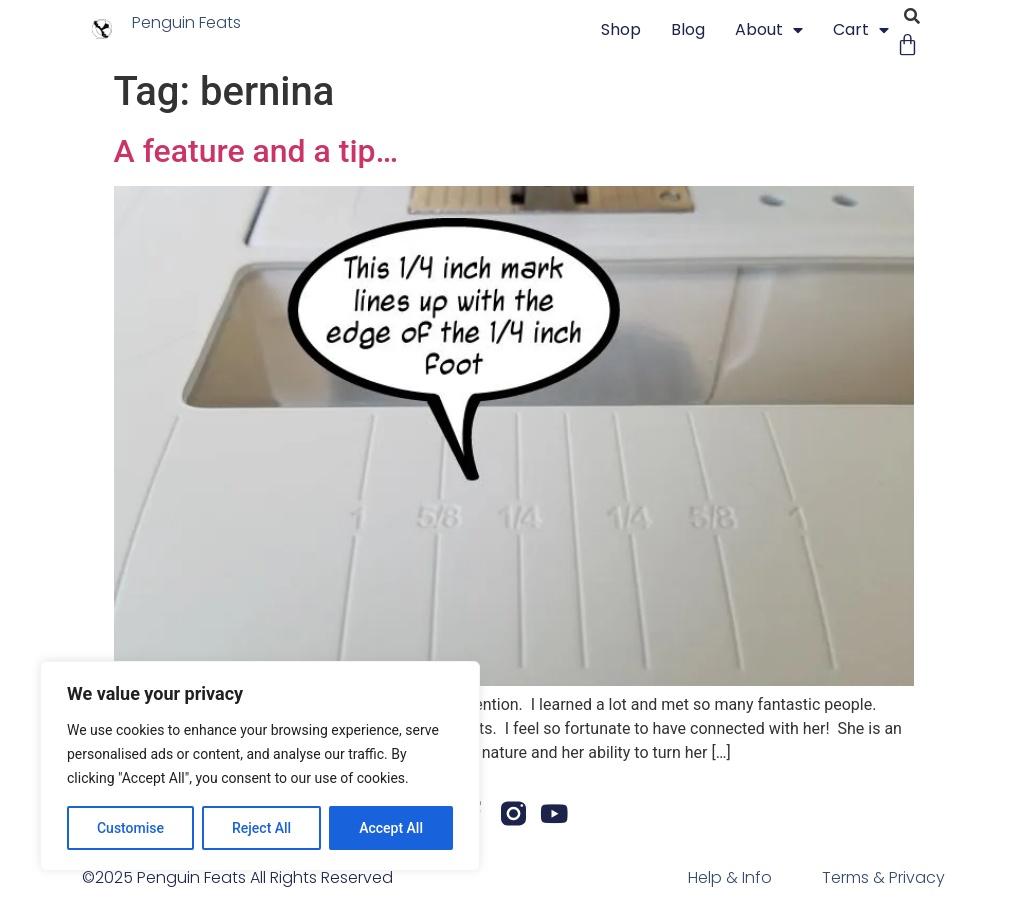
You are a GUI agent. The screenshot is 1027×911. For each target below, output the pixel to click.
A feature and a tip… (256, 151)
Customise (130, 828)
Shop (621, 29)
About (769, 30)
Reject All (261, 828)
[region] (260, 766)
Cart (861, 30)
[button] (912, 16)
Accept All (391, 828)
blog (688, 29)
